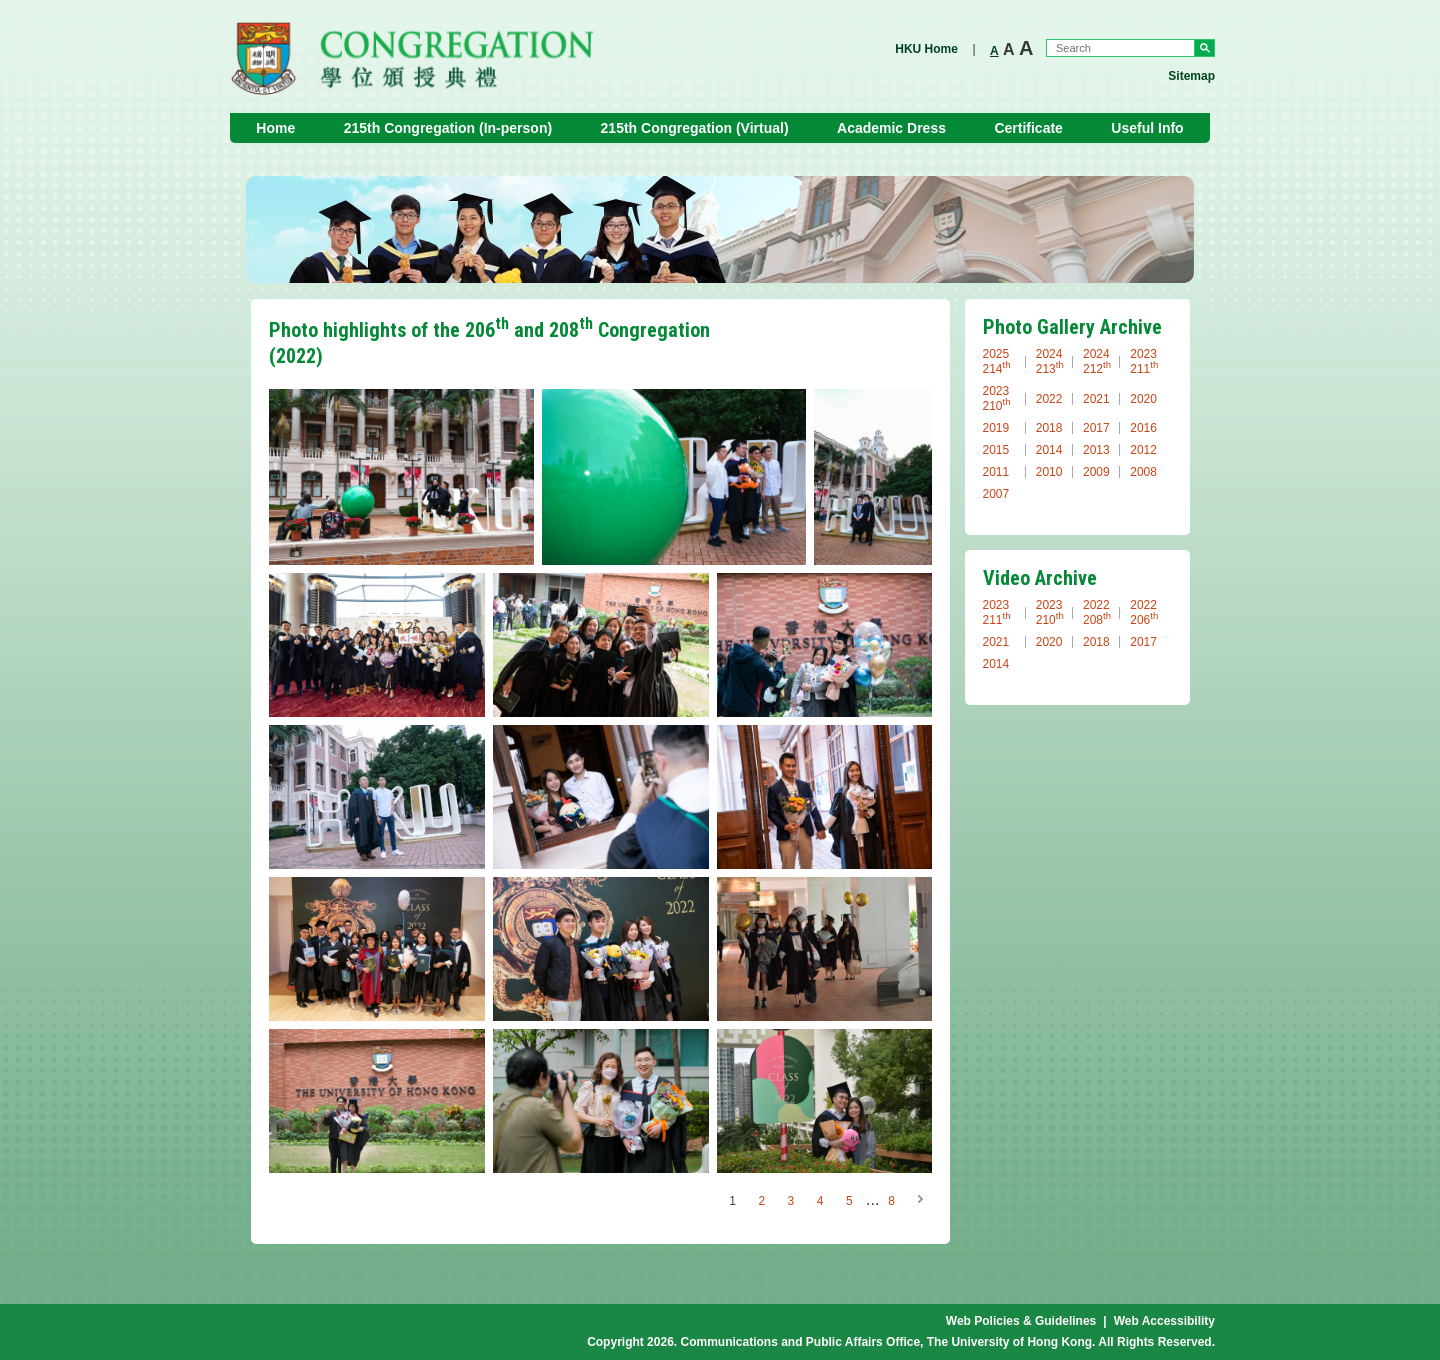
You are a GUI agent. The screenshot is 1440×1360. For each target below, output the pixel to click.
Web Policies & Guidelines (1021, 1321)
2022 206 (1144, 612)
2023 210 (997, 398)
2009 (1096, 472)
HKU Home (926, 49)
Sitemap (1191, 76)
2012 (1143, 450)
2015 (996, 450)
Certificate (1028, 128)
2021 (1096, 399)
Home (275, 128)
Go (1204, 48)
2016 (1143, 428)
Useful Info (1147, 128)
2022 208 (1097, 612)
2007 (996, 494)
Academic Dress (891, 128)
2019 (996, 428)
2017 (1096, 428)
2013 (1096, 450)
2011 (996, 472)
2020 (1143, 399)
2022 (1049, 399)
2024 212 (1097, 361)
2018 (1049, 428)
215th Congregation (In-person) (448, 128)
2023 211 (1144, 361)
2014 (1049, 450)
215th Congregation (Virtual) (695, 128)
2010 (1049, 472)
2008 (1143, 472)
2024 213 (1050, 361)
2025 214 (997, 361)
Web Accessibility (1164, 1321)
